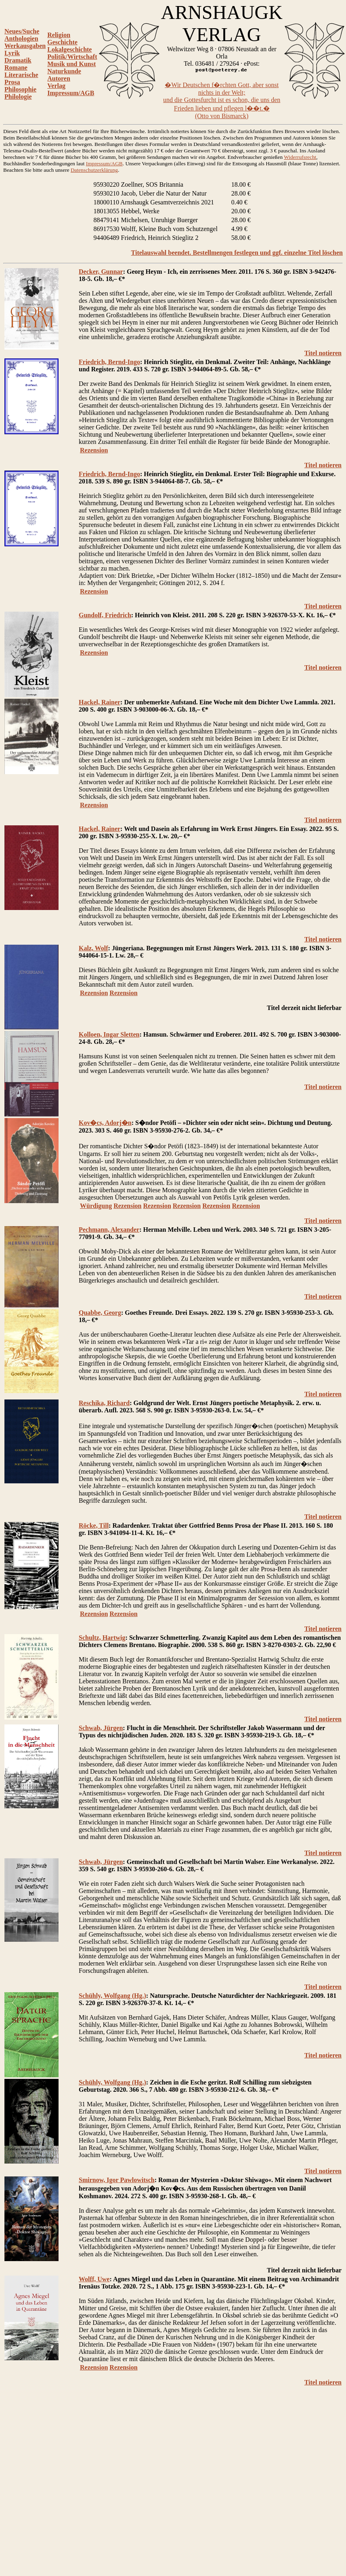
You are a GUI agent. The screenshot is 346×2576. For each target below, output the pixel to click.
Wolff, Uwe (94, 2279)
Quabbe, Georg (100, 1312)
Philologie (18, 96)
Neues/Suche (21, 31)
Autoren (58, 78)
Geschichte (62, 42)
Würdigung (96, 1205)
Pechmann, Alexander (109, 1229)
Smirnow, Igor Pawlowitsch (117, 2179)
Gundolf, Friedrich (105, 615)
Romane (15, 67)
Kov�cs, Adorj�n (105, 1122)
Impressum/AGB (70, 93)
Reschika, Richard (104, 1402)
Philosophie (20, 89)
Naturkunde (64, 71)
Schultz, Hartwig (102, 1637)
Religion (58, 34)
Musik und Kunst (71, 63)
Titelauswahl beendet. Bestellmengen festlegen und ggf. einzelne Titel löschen (237, 252)
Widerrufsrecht (300, 157)
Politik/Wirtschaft (72, 56)
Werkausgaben (25, 45)
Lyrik (12, 53)
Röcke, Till (94, 1525)
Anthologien (21, 38)
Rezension (94, 450)
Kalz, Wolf (93, 948)
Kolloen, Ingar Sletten (109, 1034)
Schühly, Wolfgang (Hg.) (112, 1995)
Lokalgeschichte (69, 49)
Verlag (56, 85)
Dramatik (17, 60)
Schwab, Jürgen (101, 1727)
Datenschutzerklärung (94, 170)
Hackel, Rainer (99, 702)
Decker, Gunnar (101, 271)
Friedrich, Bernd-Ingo (109, 361)
